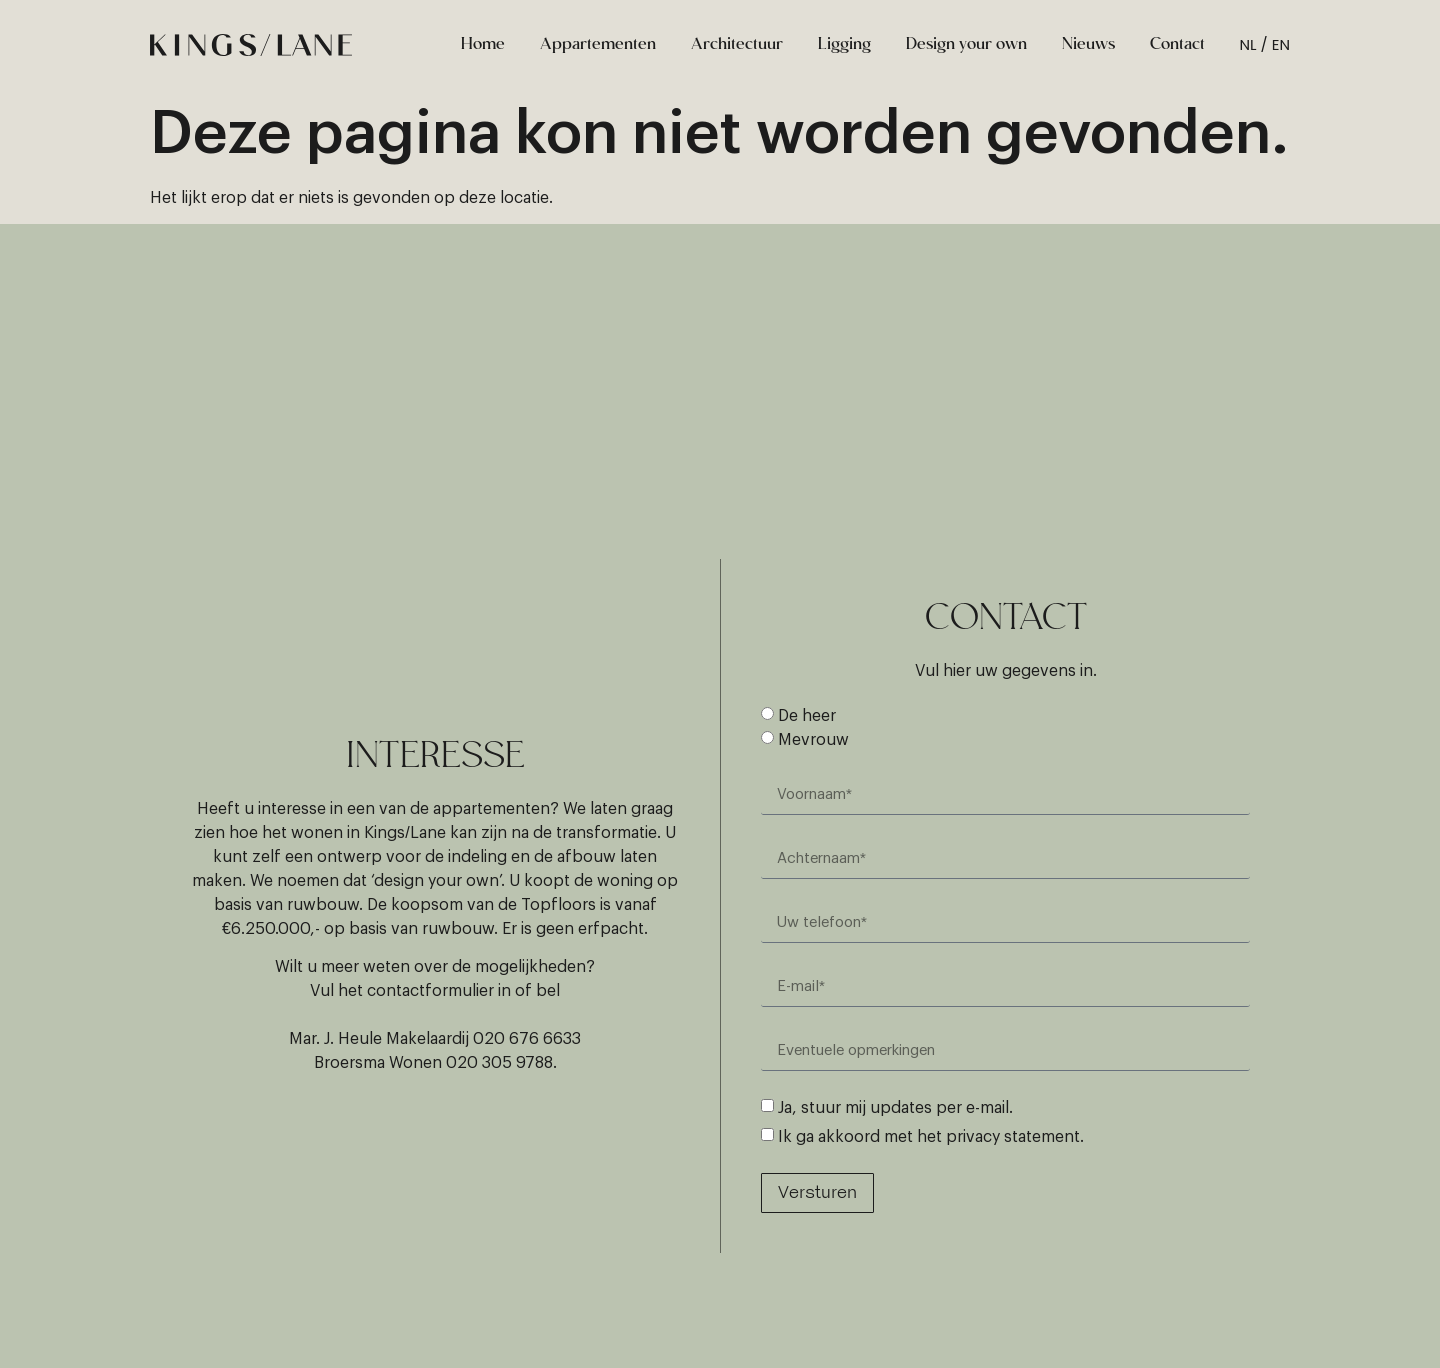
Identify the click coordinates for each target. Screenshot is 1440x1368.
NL (1248, 44)
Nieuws (1088, 45)
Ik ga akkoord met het (931, 1137)
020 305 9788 (499, 1063)
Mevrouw (813, 740)
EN (1281, 44)
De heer (807, 716)
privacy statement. (1015, 1137)
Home (483, 45)
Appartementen (598, 45)
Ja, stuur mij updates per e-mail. (895, 1108)
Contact (1177, 45)
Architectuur (737, 45)
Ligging (844, 45)
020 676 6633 (527, 1039)
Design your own (966, 45)
